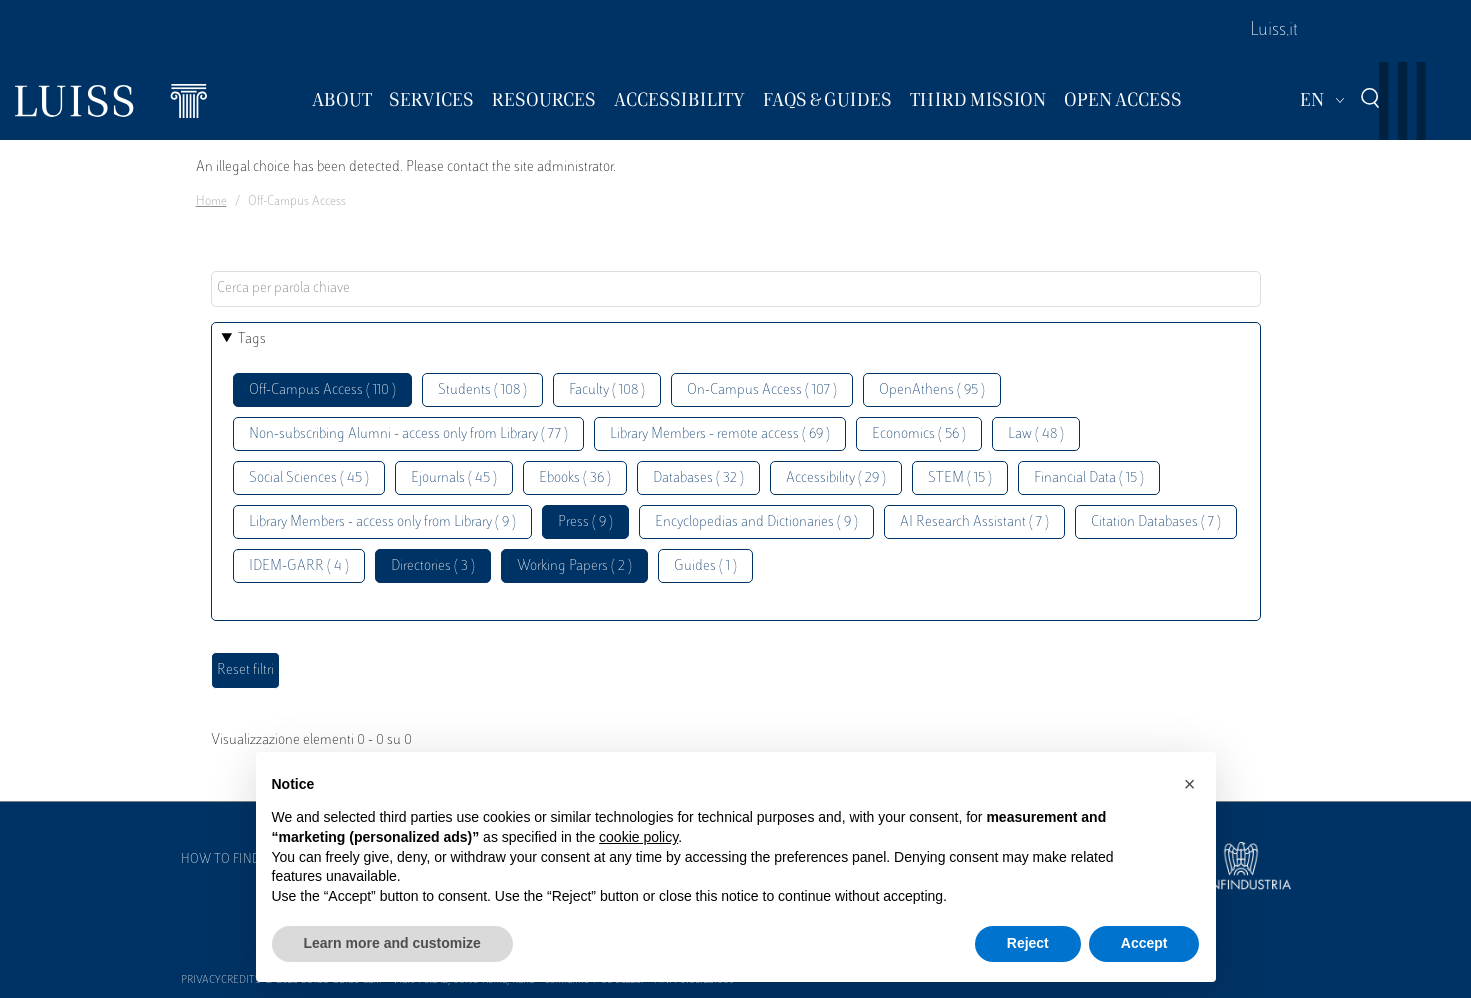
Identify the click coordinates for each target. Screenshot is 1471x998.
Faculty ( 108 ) (607, 390)
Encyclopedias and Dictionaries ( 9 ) (756, 522)
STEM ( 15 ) (960, 478)
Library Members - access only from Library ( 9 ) (382, 522)
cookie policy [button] (638, 837)
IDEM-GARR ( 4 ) (299, 566)
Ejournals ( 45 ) (454, 478)
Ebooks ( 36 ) (575, 478)
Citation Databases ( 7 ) (1156, 522)
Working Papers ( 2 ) (574, 566)
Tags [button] (252, 339)
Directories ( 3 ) (433, 566)
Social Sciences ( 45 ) (309, 478)
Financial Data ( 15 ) (1089, 478)
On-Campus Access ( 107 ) (762, 390)
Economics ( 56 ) (919, 434)
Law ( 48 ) (1036, 434)
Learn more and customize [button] (392, 943)
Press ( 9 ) (585, 522)
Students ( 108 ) (482, 390)
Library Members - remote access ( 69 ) (720, 434)
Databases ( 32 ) (698, 478)
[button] (1190, 784)
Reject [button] (1028, 943)
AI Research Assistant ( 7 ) (974, 522)
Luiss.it (1274, 31)
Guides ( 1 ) (705, 566)
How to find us (230, 860)
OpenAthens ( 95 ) (932, 390)
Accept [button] (1144, 943)
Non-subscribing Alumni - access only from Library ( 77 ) (408, 434)
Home (211, 202)
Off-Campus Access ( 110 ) (322, 390)
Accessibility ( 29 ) (836, 478)
